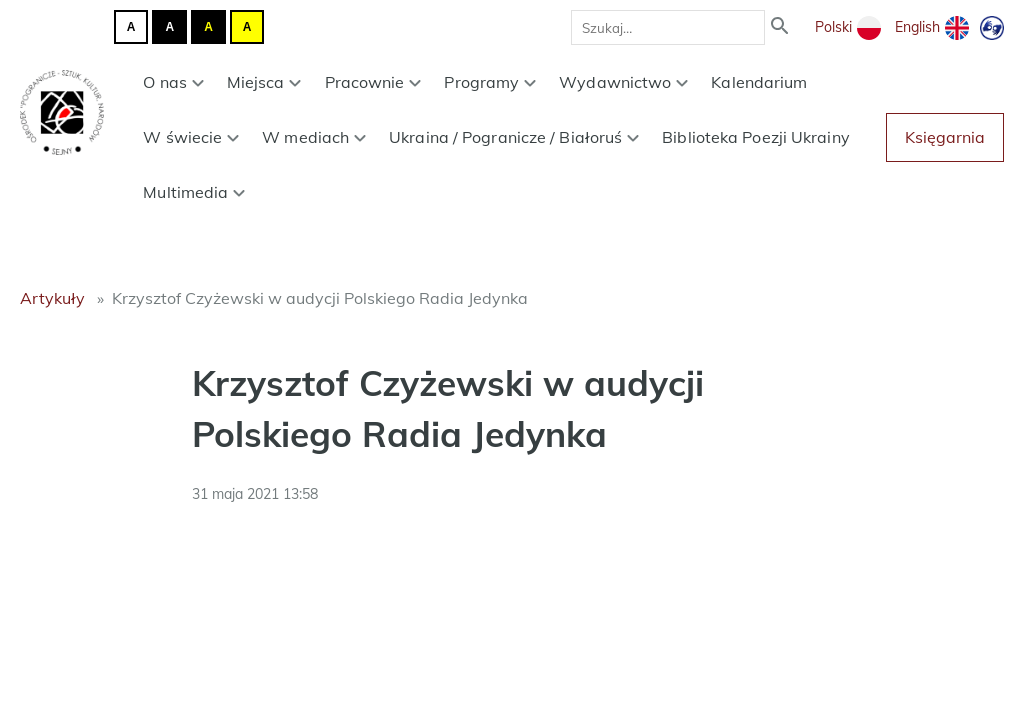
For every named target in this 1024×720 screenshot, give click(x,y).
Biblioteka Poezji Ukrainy (756, 137)
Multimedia (194, 192)
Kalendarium (759, 82)
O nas (173, 82)
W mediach (314, 137)
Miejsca (264, 82)
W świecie (191, 137)
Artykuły (52, 298)
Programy (490, 82)
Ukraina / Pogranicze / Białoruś (514, 137)
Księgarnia (945, 137)
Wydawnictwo (623, 82)
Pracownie (373, 82)
